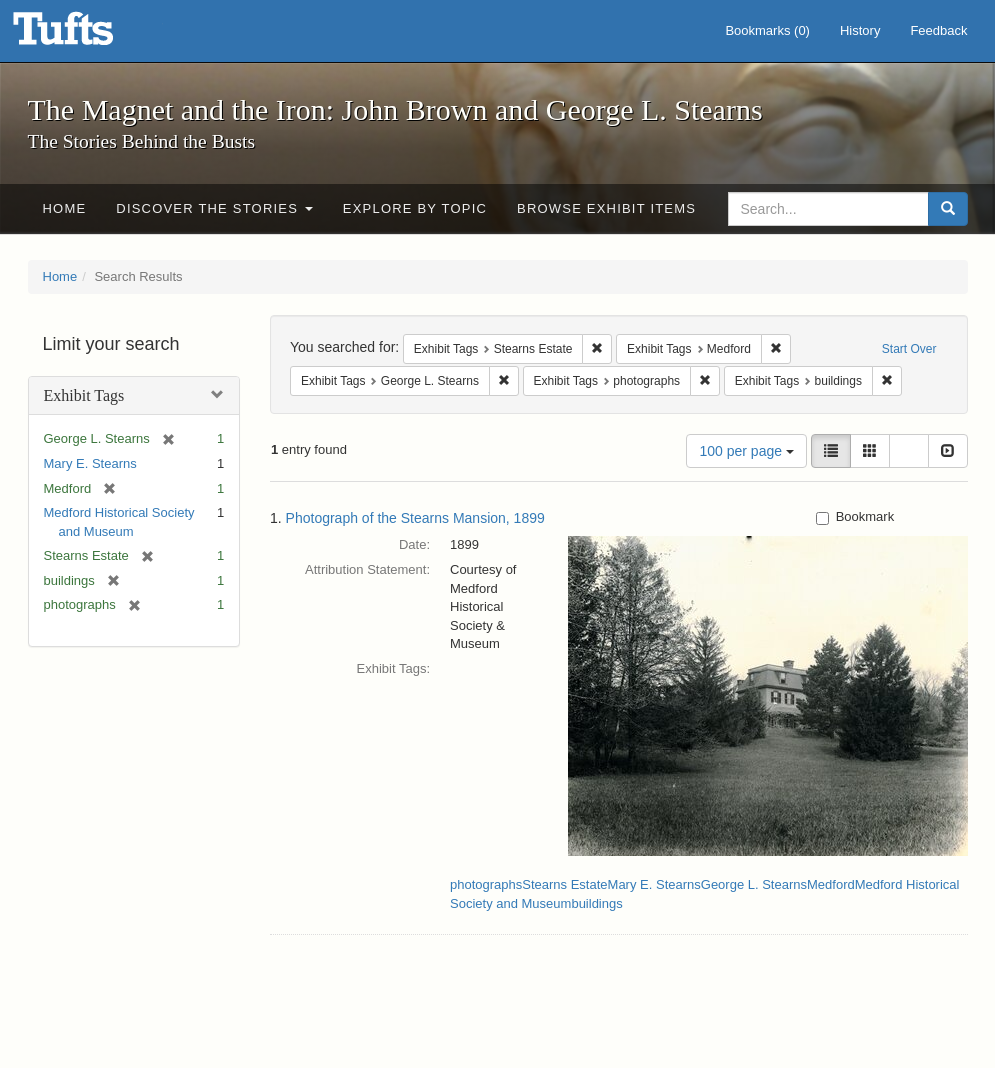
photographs (486, 884)
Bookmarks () (767, 30)
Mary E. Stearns (90, 463)
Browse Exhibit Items (606, 208)
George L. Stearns (754, 884)
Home (65, 208)
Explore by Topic (415, 208)
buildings (596, 903)
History (860, 30)
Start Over (909, 349)
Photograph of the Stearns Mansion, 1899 (415, 518)
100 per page (746, 451)
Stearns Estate (564, 884)
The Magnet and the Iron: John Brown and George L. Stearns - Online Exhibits (88, 35)
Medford (831, 884)
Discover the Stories (214, 208)
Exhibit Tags (84, 395)
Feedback (938, 30)
